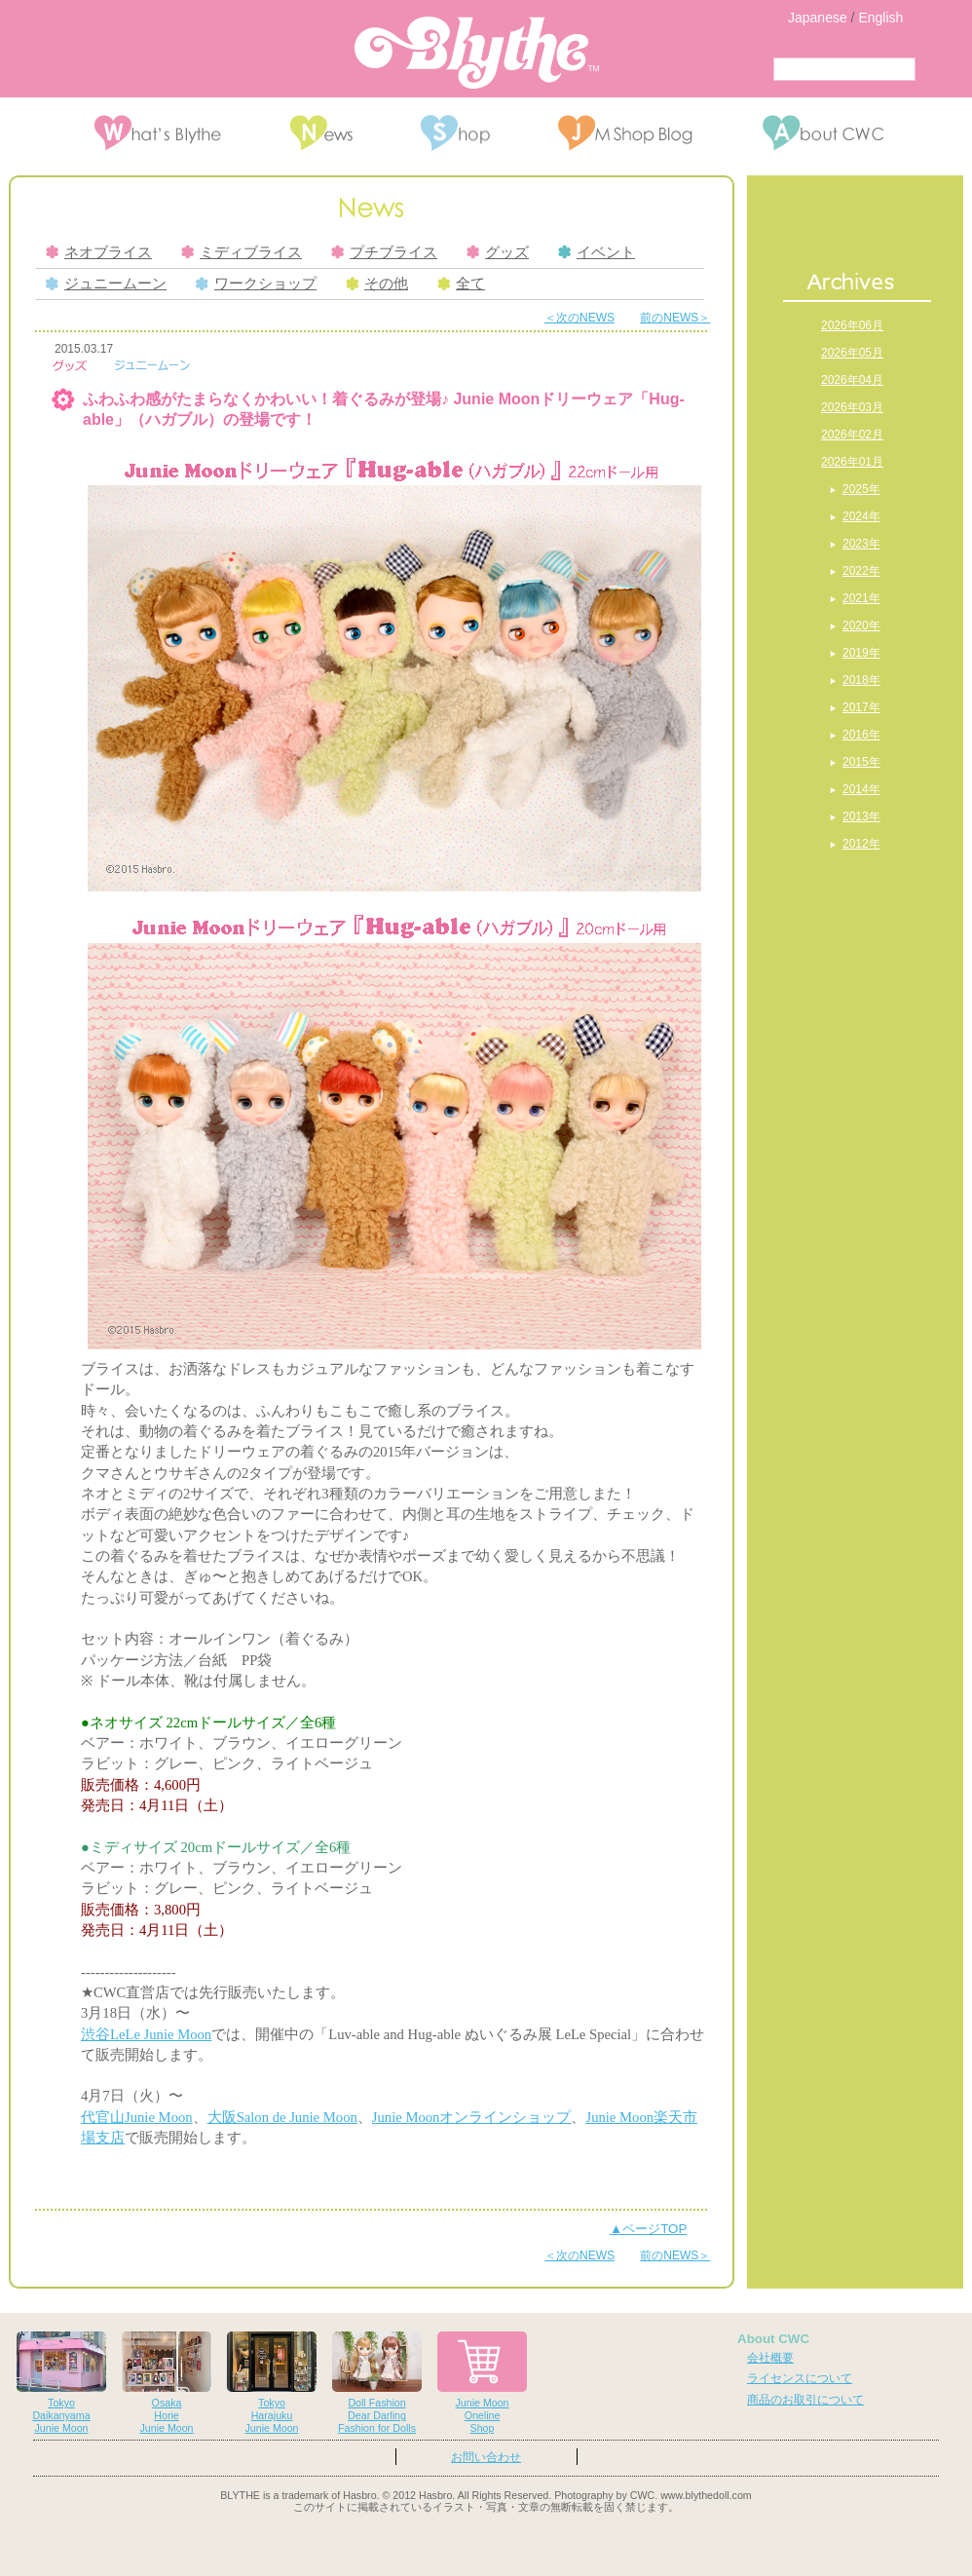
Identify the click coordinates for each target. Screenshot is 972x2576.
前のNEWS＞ (675, 317)
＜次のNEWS (579, 317)
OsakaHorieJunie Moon (166, 2382)
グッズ (498, 252)
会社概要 (770, 2358)
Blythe (477, 53)
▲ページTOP (648, 2228)
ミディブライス (241, 252)
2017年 (861, 707)
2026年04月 (852, 380)
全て (461, 283)
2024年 (861, 516)
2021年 (861, 598)
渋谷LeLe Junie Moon (146, 2034)
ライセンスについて (799, 2378)
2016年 (861, 734)
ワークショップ (256, 283)
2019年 (861, 653)
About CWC (773, 2338)
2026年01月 (852, 462)
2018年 (861, 680)
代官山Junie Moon (137, 2117)
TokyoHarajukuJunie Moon (272, 2382)
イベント (596, 252)
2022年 (861, 571)
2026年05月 (852, 353)
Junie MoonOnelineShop (482, 2382)
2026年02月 (852, 434)
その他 (377, 283)
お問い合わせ (486, 2457)
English (880, 17)
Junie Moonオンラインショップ (472, 2117)
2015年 (861, 762)
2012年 (861, 844)
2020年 (861, 625)
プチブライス (384, 252)
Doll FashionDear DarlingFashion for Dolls (377, 2382)
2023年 (861, 543)
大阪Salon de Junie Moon (282, 2117)
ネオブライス (99, 252)
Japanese (817, 17)
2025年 (861, 489)
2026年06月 (852, 325)
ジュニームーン (106, 283)
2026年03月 (852, 407)
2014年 (861, 789)
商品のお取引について (805, 2399)
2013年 (861, 816)
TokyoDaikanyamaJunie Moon (61, 2382)
